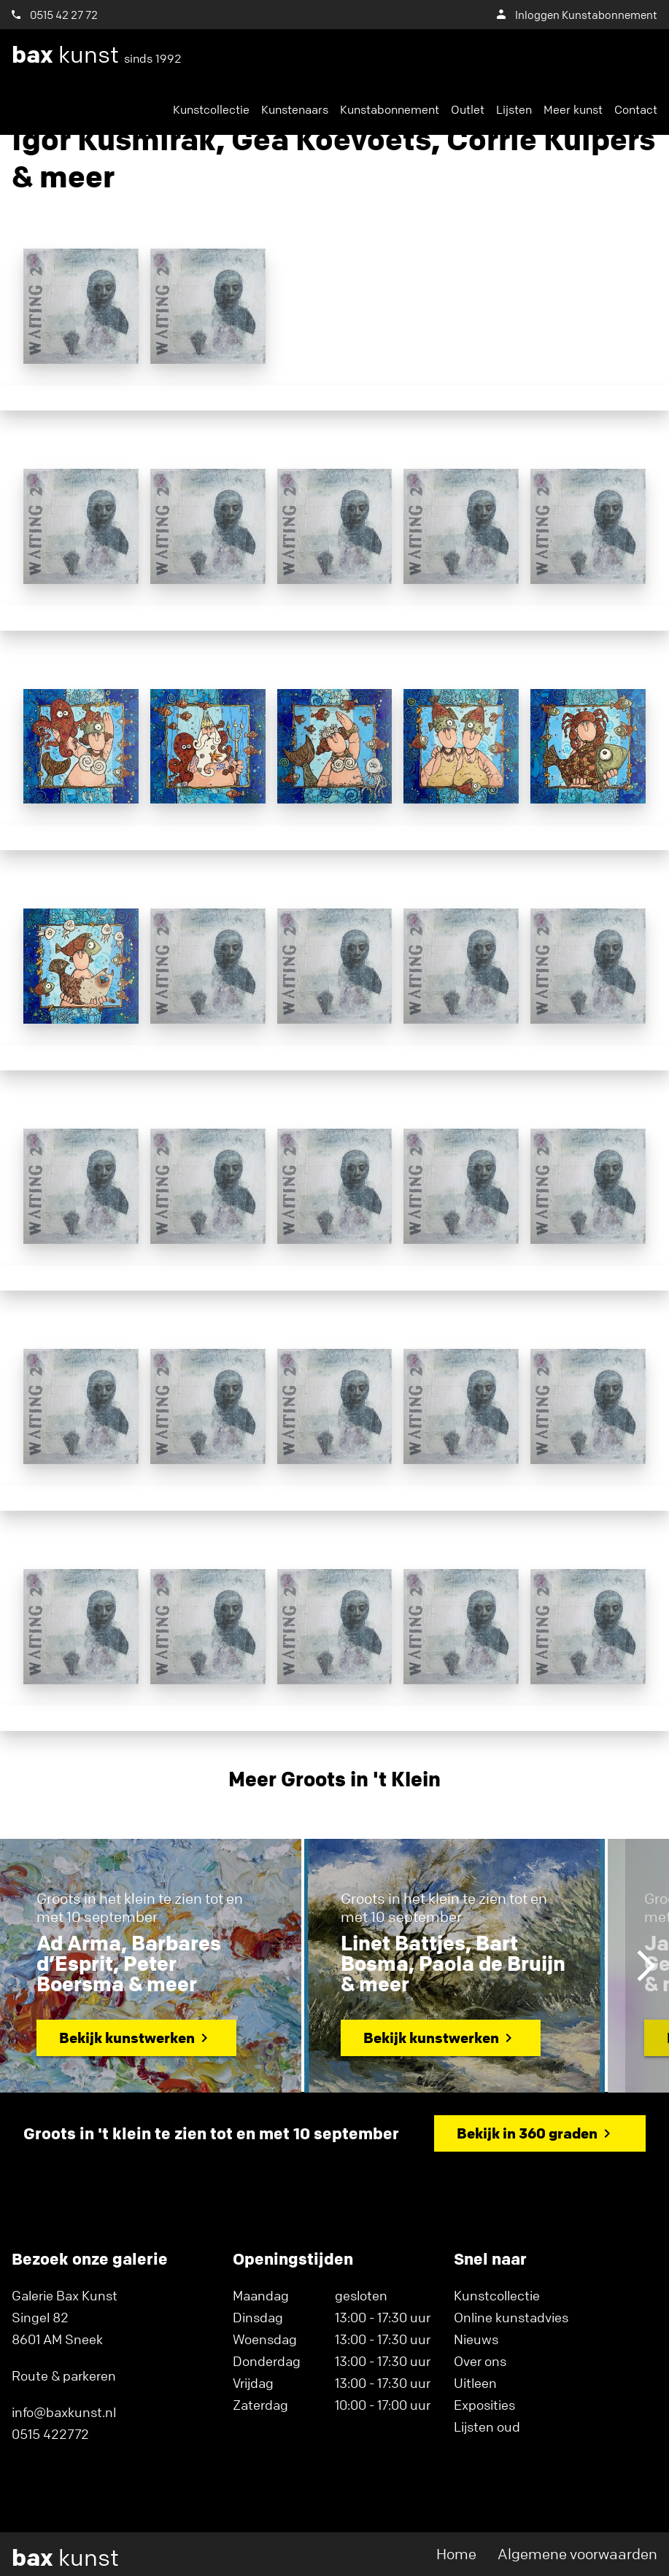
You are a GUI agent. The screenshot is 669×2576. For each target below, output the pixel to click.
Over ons (480, 2361)
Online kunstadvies (511, 2317)
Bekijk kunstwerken (127, 2037)
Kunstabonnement (389, 109)
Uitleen (475, 2383)
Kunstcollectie (211, 109)
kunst (97, 55)
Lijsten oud (487, 2427)
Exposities (484, 2405)
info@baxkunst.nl (64, 2412)
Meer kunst (573, 109)
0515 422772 (50, 2434)
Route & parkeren (64, 2375)
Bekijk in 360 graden (527, 2133)
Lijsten (514, 109)
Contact (635, 109)
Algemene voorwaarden (577, 2554)
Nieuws (476, 2339)
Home (456, 2554)
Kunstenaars (294, 109)
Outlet (467, 109)
